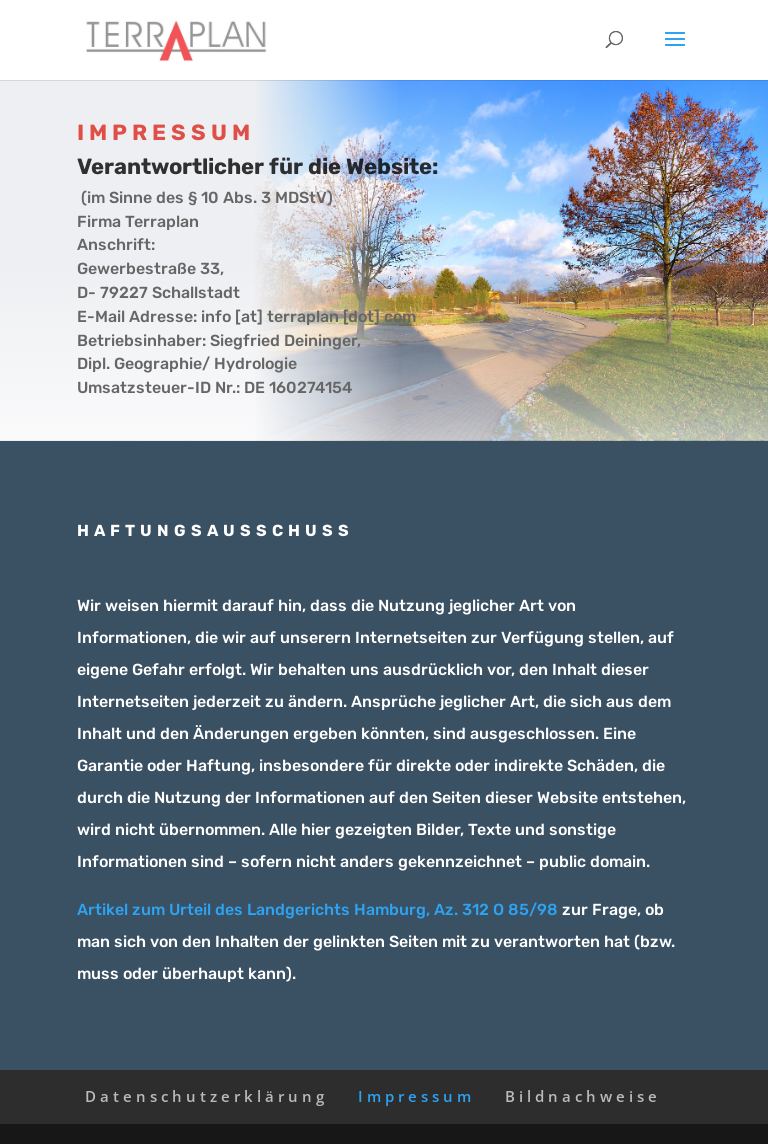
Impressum (416, 1096)
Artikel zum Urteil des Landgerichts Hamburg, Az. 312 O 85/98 (317, 909)
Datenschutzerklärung (206, 1096)
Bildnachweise (583, 1096)
